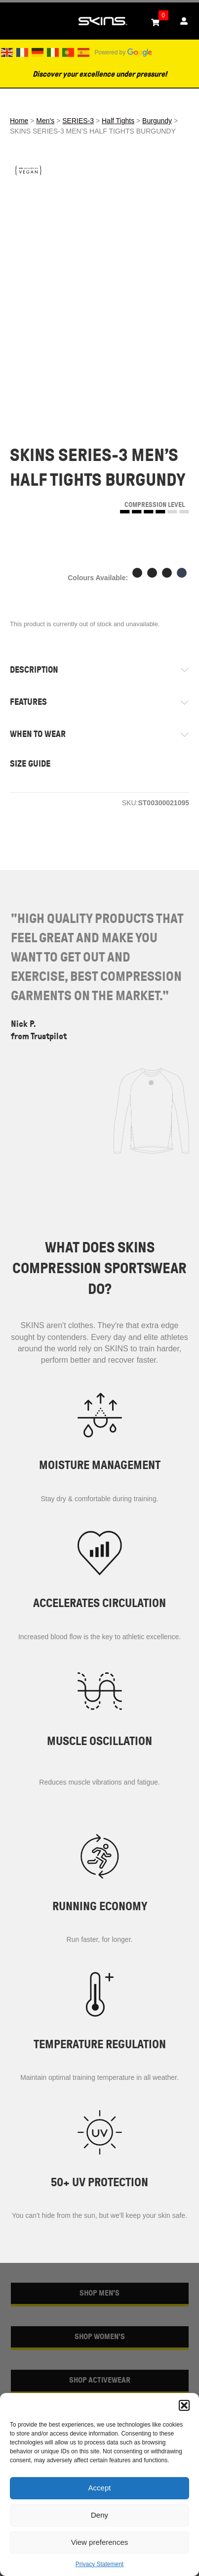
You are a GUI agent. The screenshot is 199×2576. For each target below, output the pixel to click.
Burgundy (157, 121)
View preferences (99, 2542)
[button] (184, 2405)
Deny (99, 2515)
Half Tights (118, 121)
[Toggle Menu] (13, 21)
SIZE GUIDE (30, 764)
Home (19, 121)
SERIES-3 (78, 121)
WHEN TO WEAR (38, 734)
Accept (99, 2488)
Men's (45, 121)
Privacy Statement (99, 2564)
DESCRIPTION (34, 670)
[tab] (99, 670)
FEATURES (28, 702)
